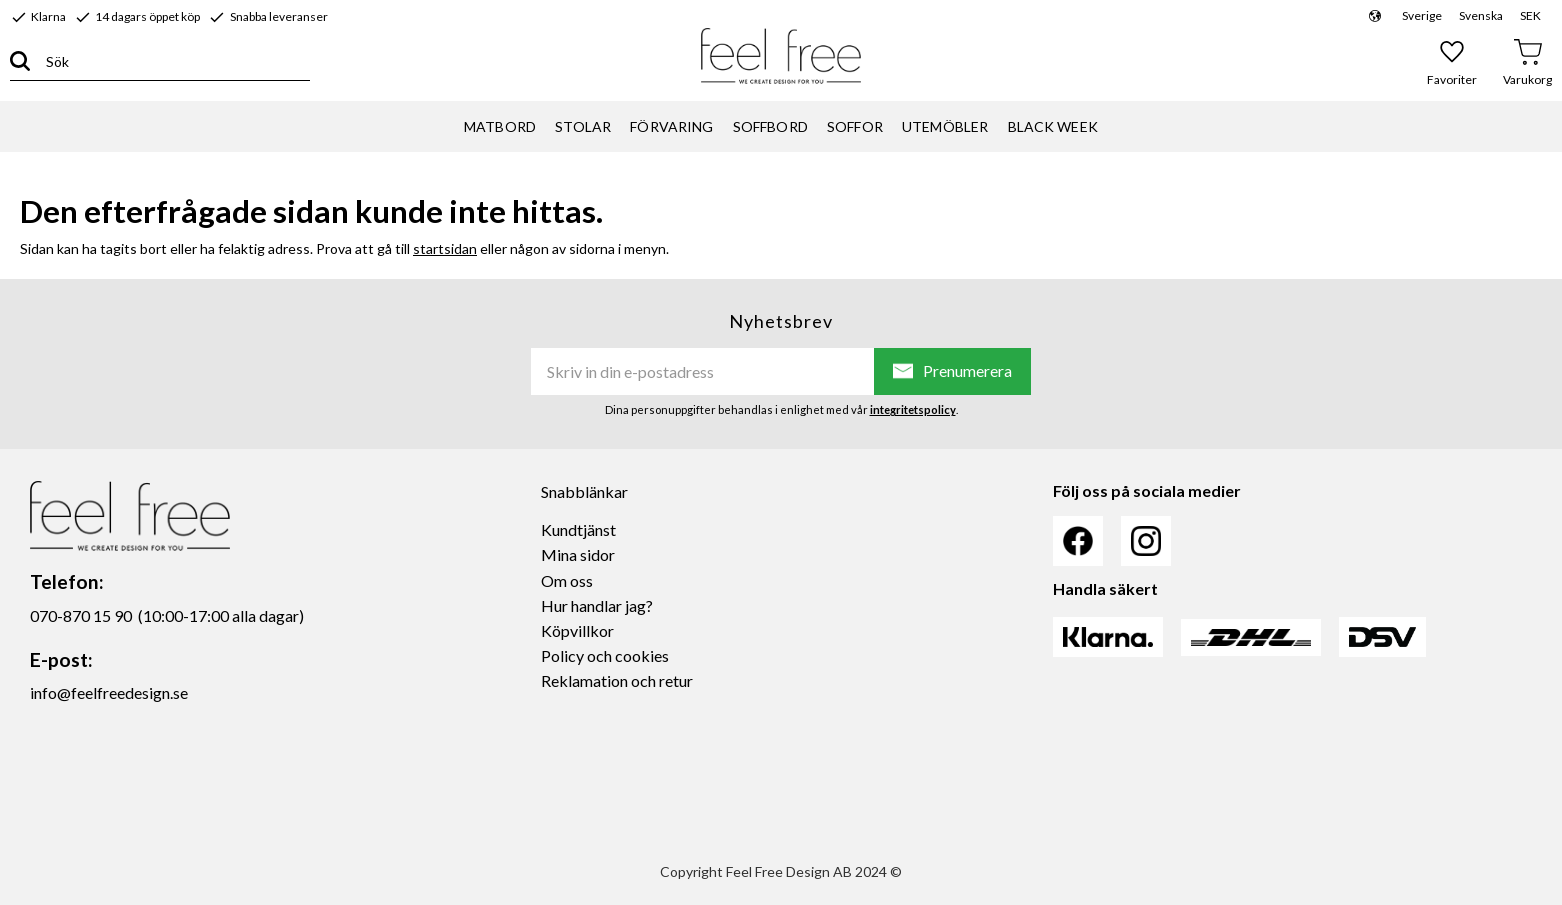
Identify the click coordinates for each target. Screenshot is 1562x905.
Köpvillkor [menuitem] (577, 630)
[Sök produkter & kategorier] (170, 61)
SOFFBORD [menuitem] (770, 126)
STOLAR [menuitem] (583, 126)
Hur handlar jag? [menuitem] (597, 605)
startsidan (445, 248)
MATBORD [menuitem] (500, 126)
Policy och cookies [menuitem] (605, 655)
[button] (1452, 62)
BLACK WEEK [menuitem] (1053, 126)
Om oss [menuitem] (567, 580)
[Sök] (20, 61)
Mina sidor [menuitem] (578, 554)
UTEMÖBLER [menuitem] (945, 126)
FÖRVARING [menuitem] (671, 126)
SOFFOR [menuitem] (855, 126)
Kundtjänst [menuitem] (578, 529)
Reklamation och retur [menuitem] (617, 680)
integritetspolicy (913, 409)
